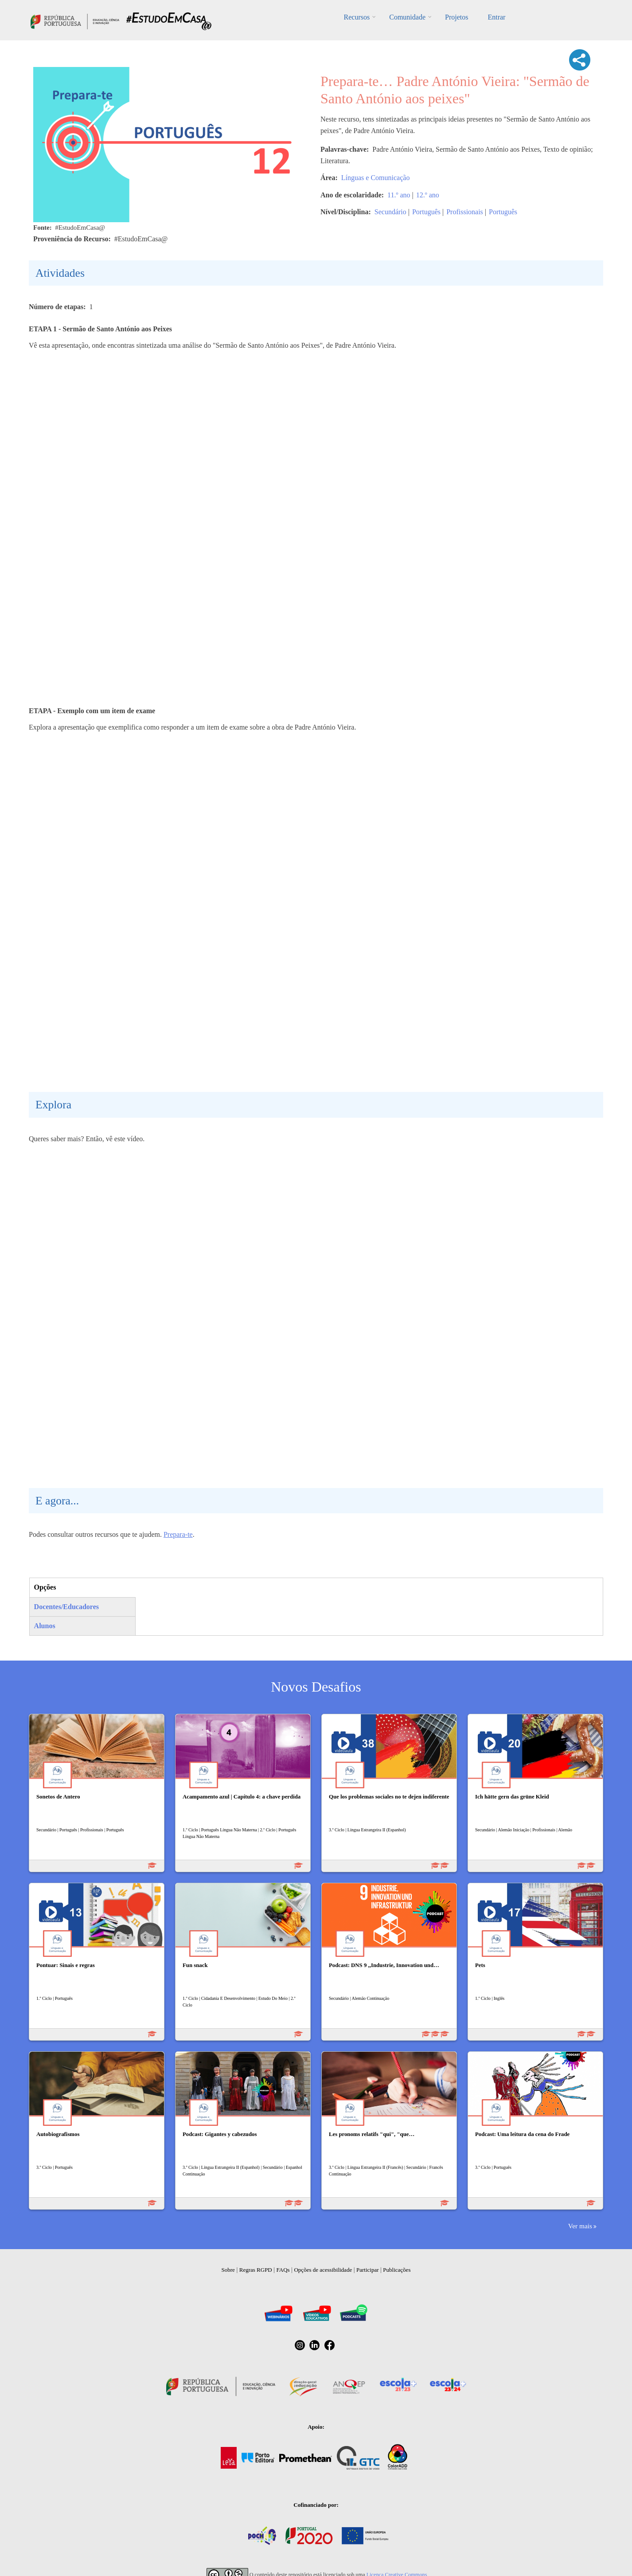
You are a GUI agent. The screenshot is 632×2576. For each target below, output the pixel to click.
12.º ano (427, 195)
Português (426, 212)
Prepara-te (178, 1534)
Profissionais (464, 212)
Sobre (228, 2269)
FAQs (283, 2269)
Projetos (456, 17)
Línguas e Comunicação (375, 177)
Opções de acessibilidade (323, 2269)
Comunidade (407, 17)
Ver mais (580, 2226)
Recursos (357, 17)
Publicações (396, 2269)
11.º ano (398, 195)
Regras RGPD (255, 2269)
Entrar (496, 17)
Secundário (390, 212)
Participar (367, 2269)
